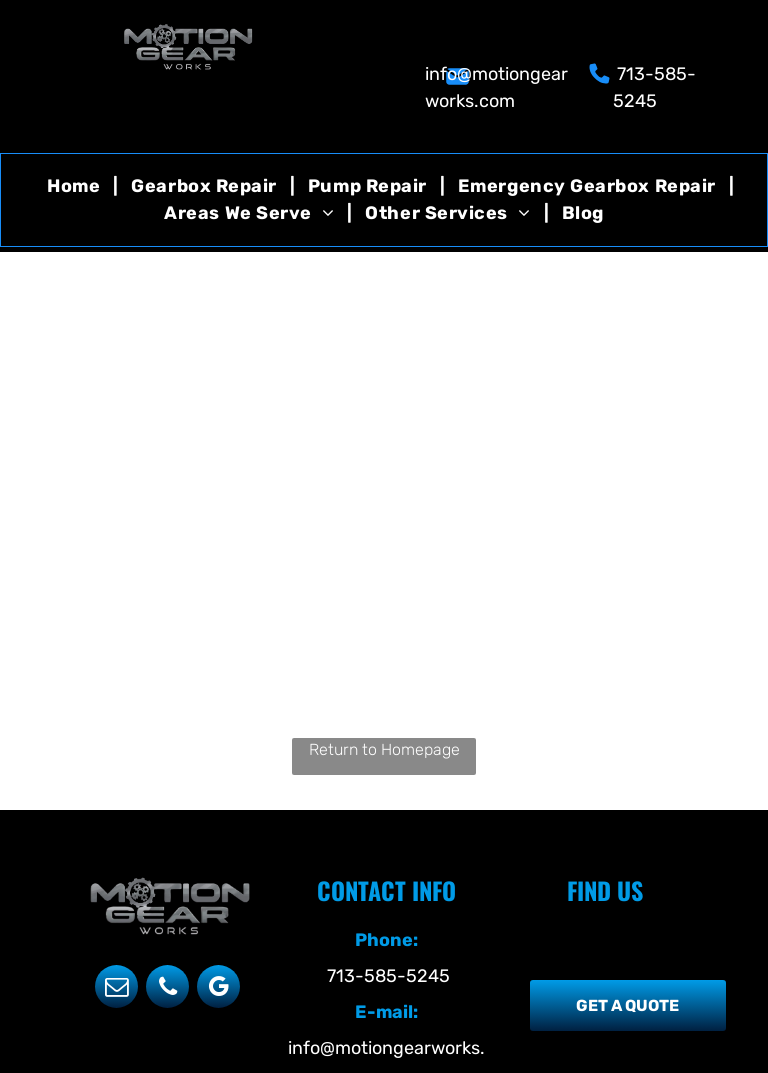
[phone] (167, 989)
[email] (116, 989)
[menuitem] (76, 186)
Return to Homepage (384, 749)
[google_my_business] (218, 989)
